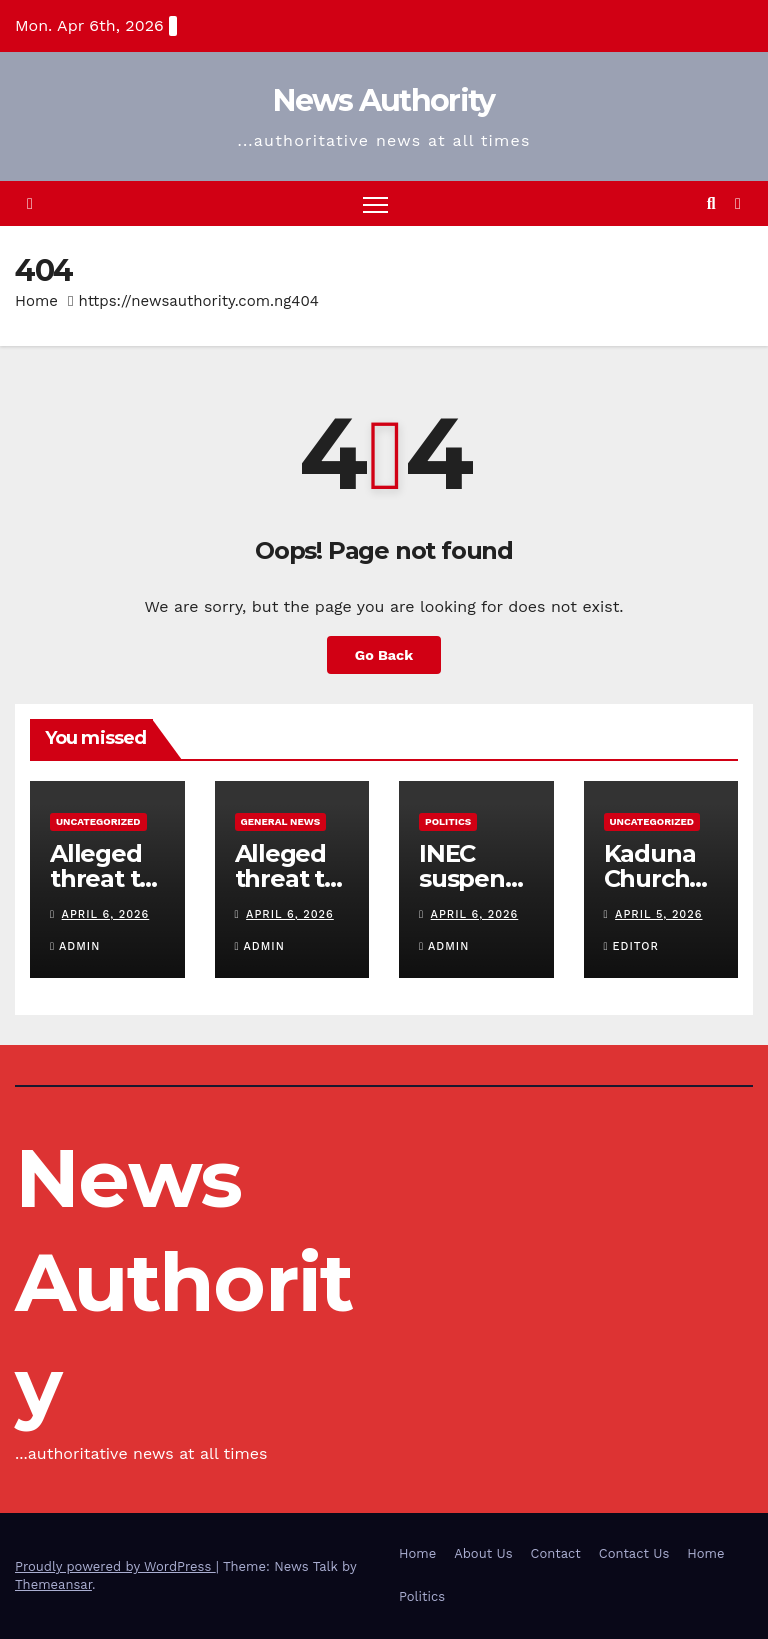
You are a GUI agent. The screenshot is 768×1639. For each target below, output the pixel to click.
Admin (75, 946)
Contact (556, 1553)
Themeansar (53, 1584)
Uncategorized (98, 821)
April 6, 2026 (106, 914)
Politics (448, 821)
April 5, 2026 (658, 914)
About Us (483, 1553)
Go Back (384, 655)
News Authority (383, 100)
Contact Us (634, 1553)
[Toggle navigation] (375, 203)
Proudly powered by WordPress (115, 1566)
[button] (711, 203)
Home (36, 301)
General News (281, 821)
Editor (631, 946)
